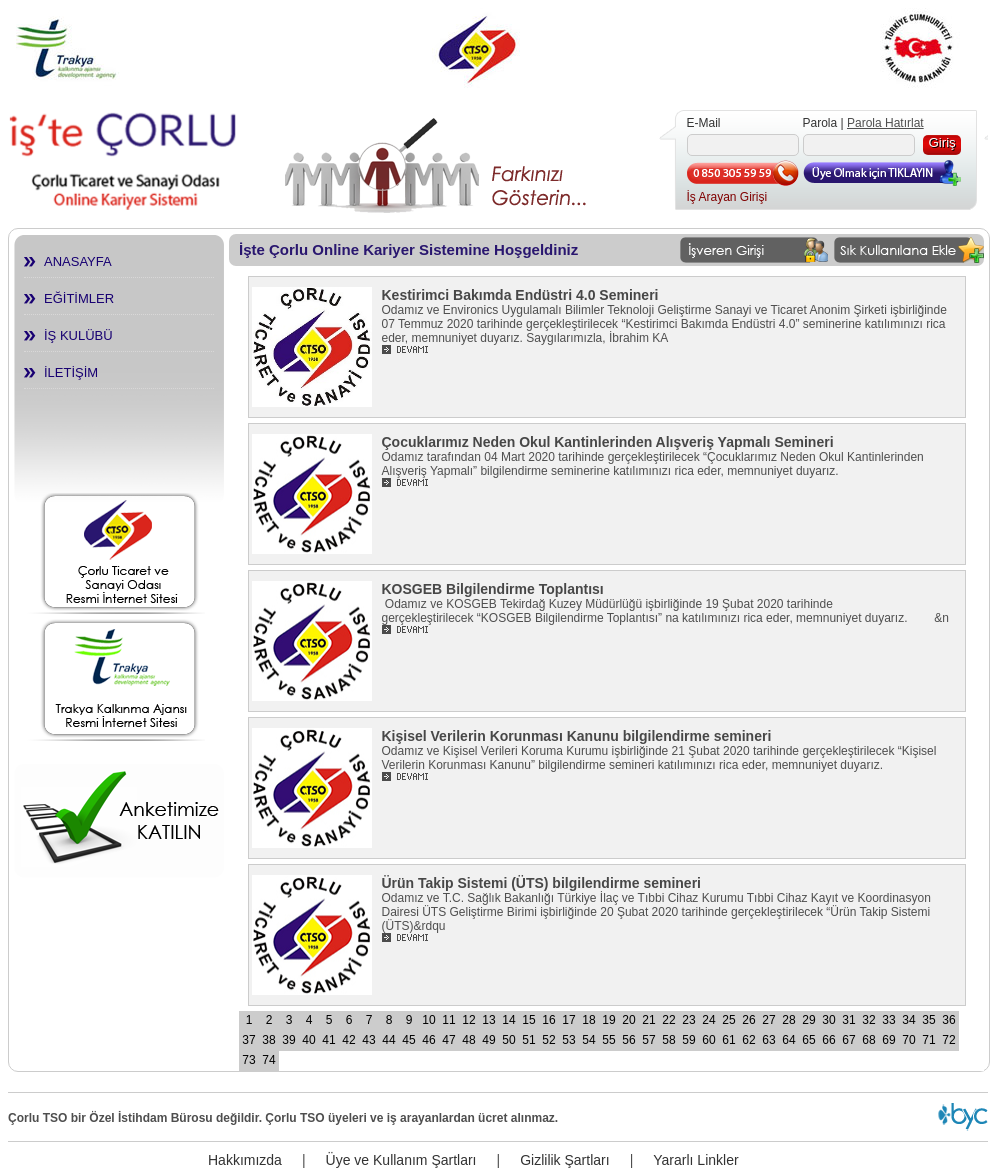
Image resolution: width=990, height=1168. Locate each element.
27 (768, 1020)
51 (528, 1040)
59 (688, 1040)
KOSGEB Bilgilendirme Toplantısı (493, 589)
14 (508, 1020)
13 (488, 1020)
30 (828, 1020)
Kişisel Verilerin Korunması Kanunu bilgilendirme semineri (577, 736)
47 (448, 1040)
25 (728, 1020)
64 (788, 1040)
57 (648, 1040)
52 (548, 1040)
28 (788, 1020)
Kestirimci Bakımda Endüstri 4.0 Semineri (520, 295)
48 (468, 1040)
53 (568, 1040)
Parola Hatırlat (885, 123)
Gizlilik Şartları (564, 1160)
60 (708, 1040)
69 (888, 1040)
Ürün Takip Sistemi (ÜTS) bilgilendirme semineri (541, 883)
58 (668, 1040)
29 (808, 1020)
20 (628, 1020)
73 (248, 1060)
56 (628, 1040)
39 (288, 1040)
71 (928, 1040)
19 (608, 1020)
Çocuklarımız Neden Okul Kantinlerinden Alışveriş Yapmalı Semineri (608, 442)
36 (948, 1020)
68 (868, 1040)
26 (748, 1020)
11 (448, 1020)
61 (728, 1040)
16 (548, 1020)
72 (948, 1040)
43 (368, 1040)
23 (688, 1020)
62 (748, 1040)
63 (768, 1040)
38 (268, 1040)
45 (408, 1040)
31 (848, 1020)
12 (468, 1020)
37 (248, 1040)
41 (328, 1040)
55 (608, 1040)
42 (348, 1040)
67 (848, 1040)
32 (868, 1020)
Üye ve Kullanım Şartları (401, 1160)
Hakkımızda (245, 1160)
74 (268, 1060)
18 (588, 1020)
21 (648, 1020)
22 (668, 1020)
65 (808, 1040)
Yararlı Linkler (695, 1160)
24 (708, 1020)
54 (588, 1040)
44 (388, 1040)
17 (568, 1020)
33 (888, 1020)
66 (828, 1040)
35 (928, 1020)
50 (508, 1040)
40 (308, 1040)
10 (428, 1020)
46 (428, 1040)
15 (528, 1020)
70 (908, 1040)
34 (908, 1020)
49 (488, 1040)
